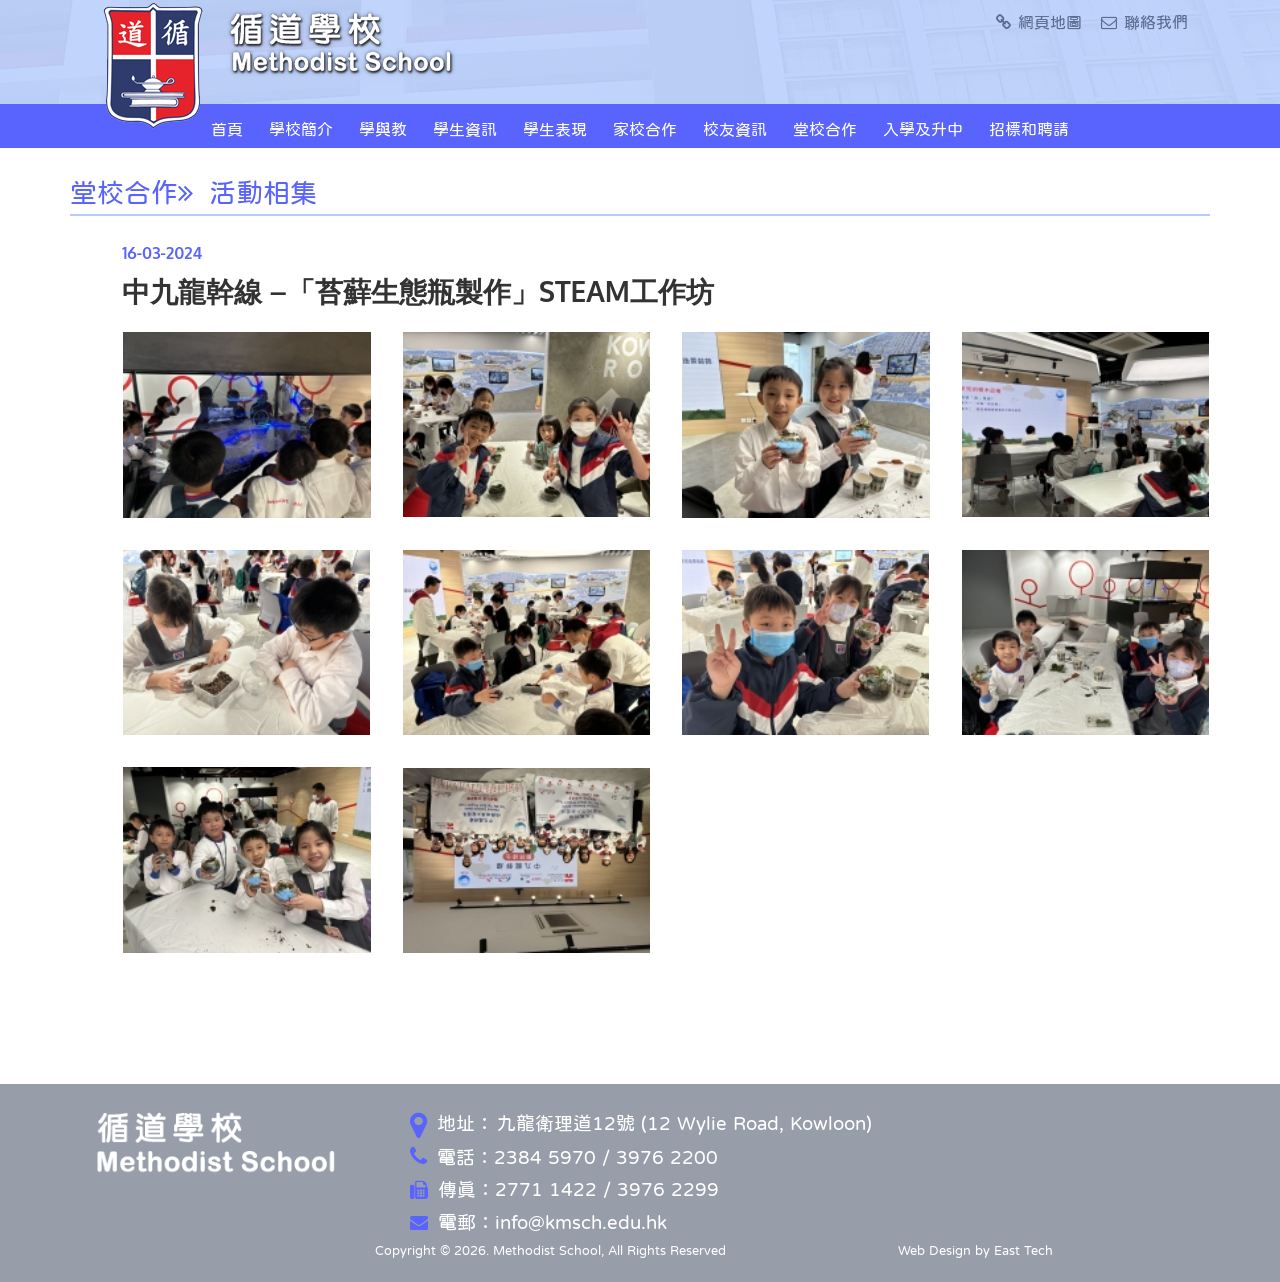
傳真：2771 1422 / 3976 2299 (564, 1189)
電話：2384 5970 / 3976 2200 (564, 1157)
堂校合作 (825, 129)
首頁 (227, 129)
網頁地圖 (1039, 22)
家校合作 (645, 129)
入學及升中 (923, 129)
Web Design (934, 1250)
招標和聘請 (1029, 129)
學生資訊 (465, 129)
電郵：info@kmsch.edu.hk (538, 1222)
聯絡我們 (1144, 22)
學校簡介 (301, 129)
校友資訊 (735, 129)
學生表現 (555, 129)
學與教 (383, 129)
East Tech (1023, 1250)
